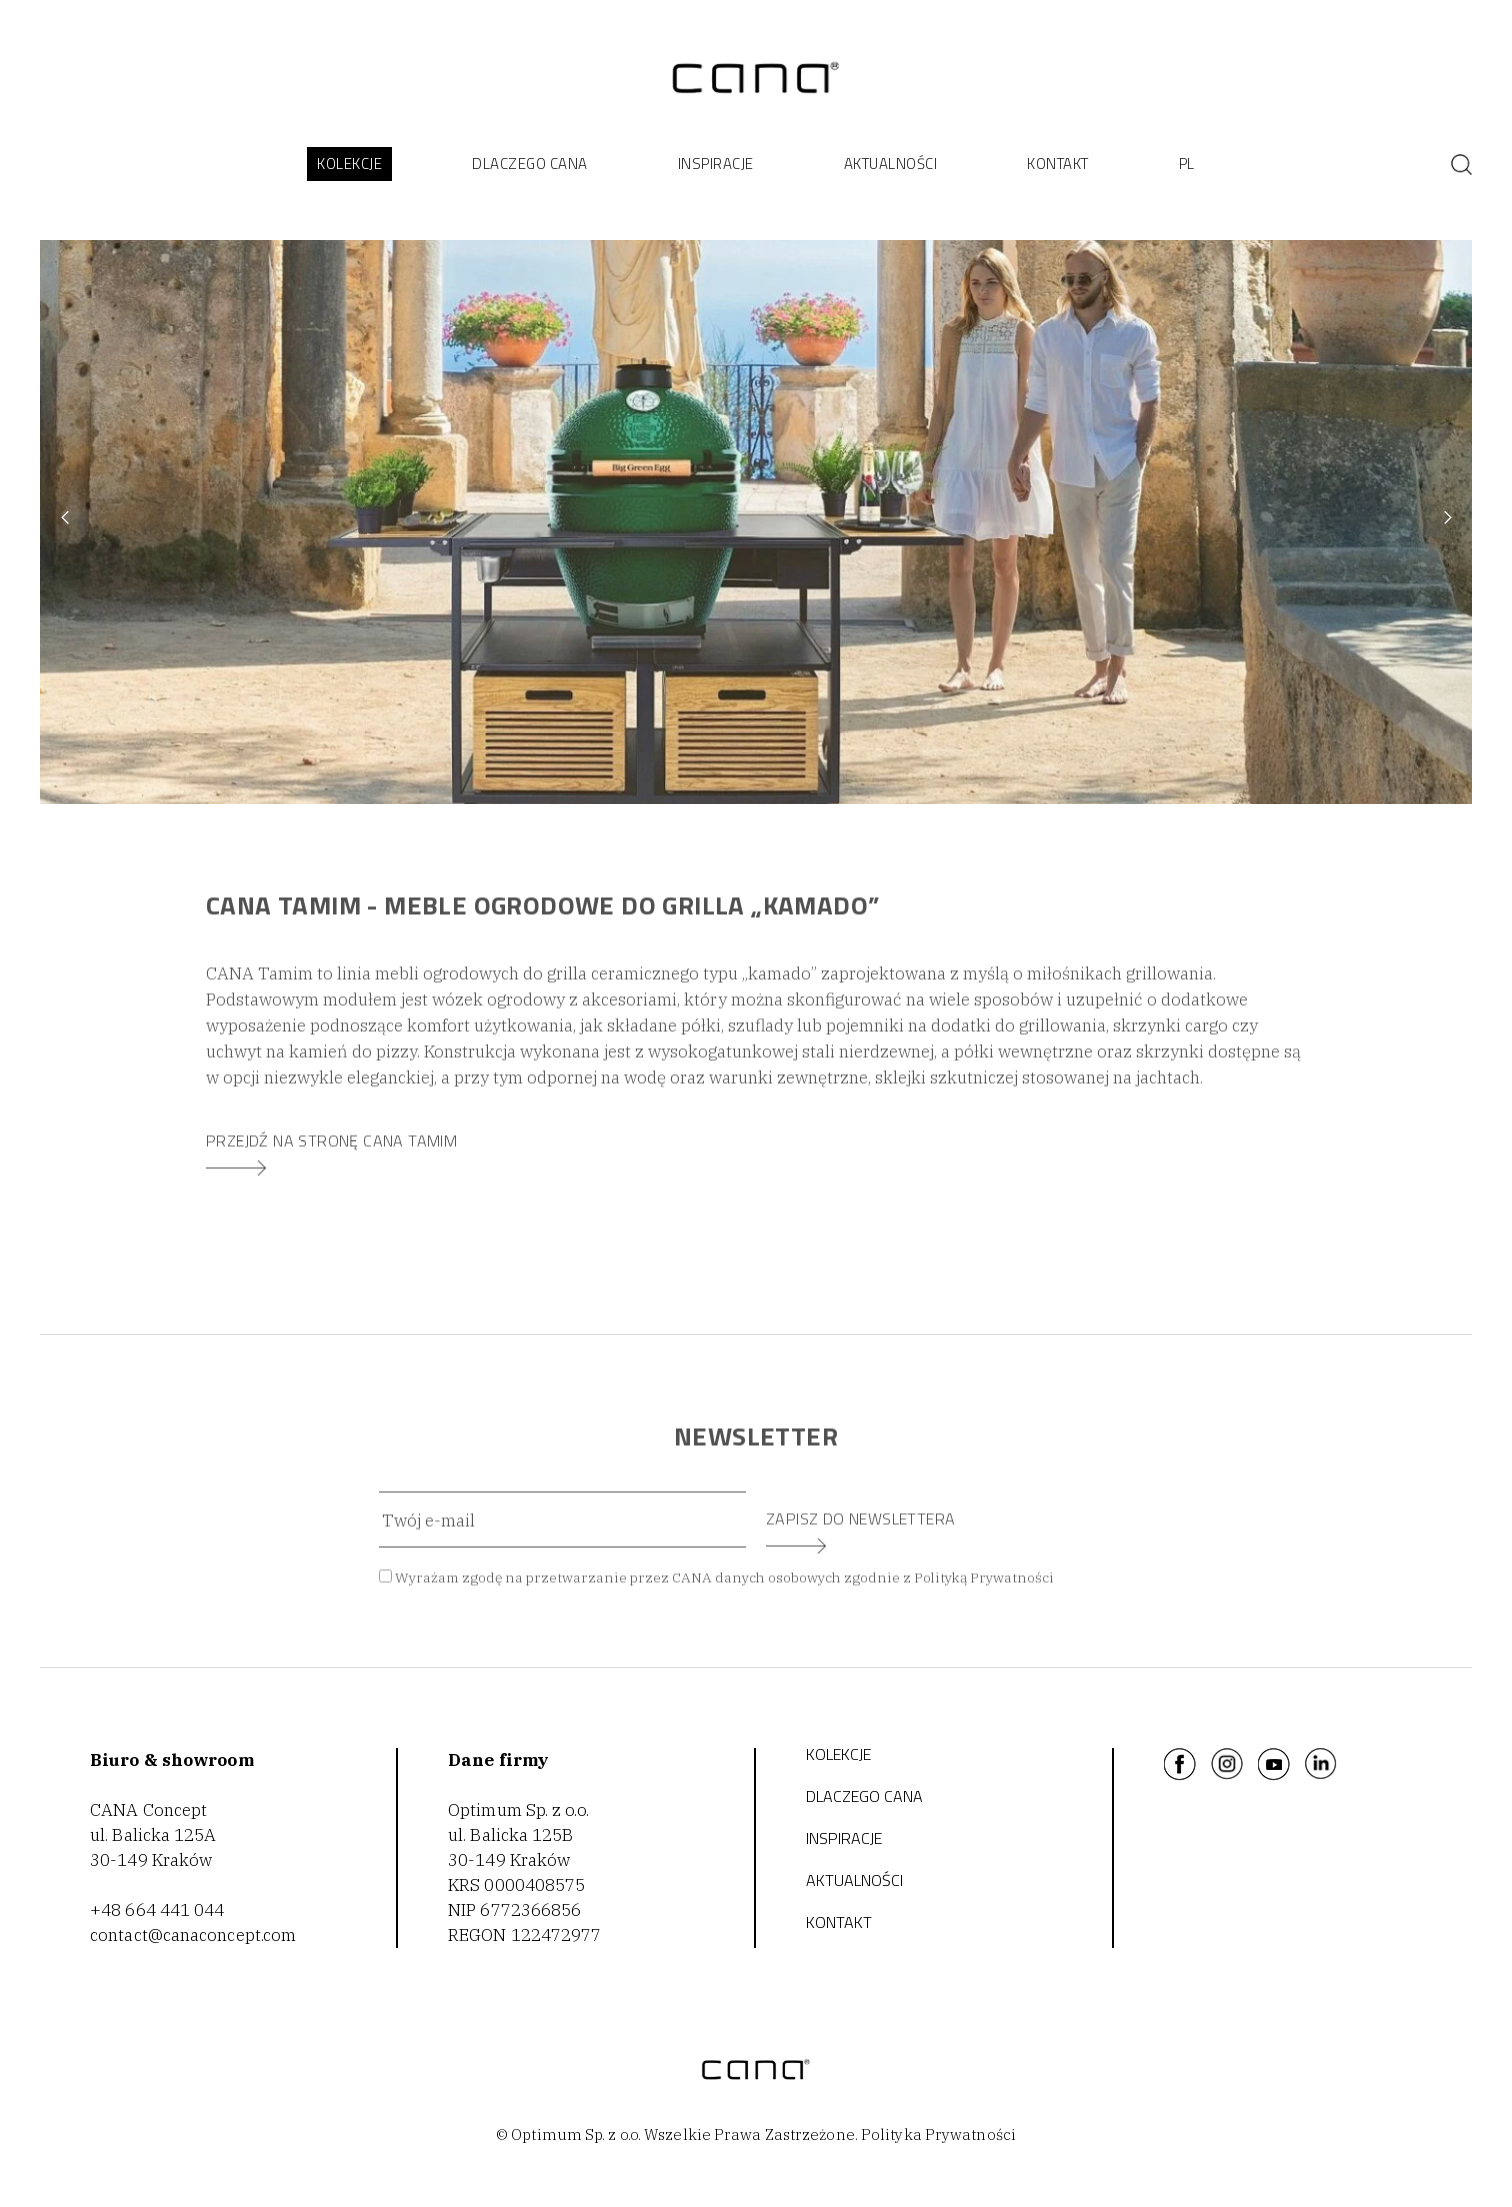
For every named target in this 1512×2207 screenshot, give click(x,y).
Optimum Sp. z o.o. (518, 1810)
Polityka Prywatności (938, 2134)
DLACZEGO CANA (864, 1796)
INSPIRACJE (716, 163)
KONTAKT (1058, 163)
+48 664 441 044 (157, 1910)
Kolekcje (838, 1754)
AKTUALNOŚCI (891, 163)
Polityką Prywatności (984, 1585)
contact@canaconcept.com (193, 1935)
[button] (349, 164)
